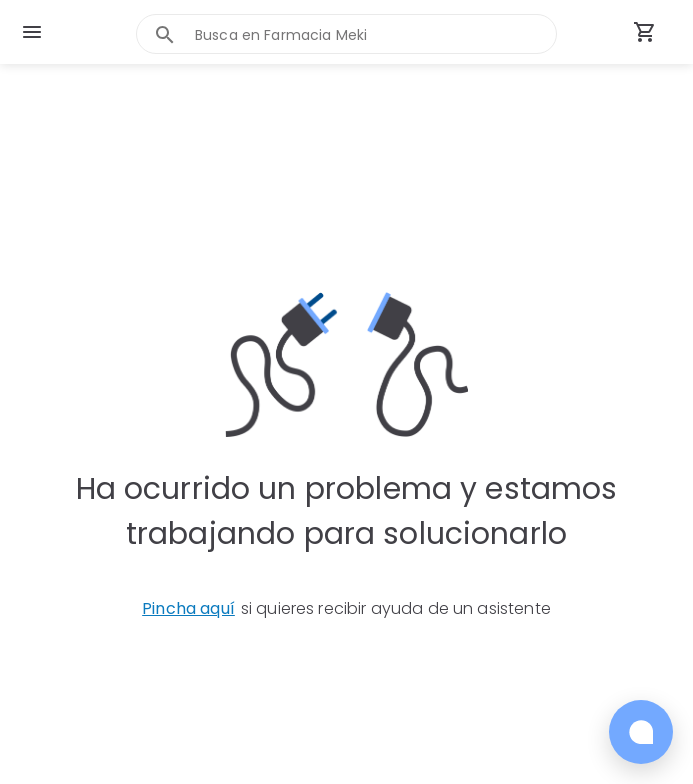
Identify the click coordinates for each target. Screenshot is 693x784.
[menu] (32, 32)
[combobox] (375, 34)
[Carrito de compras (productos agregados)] (645, 32)
